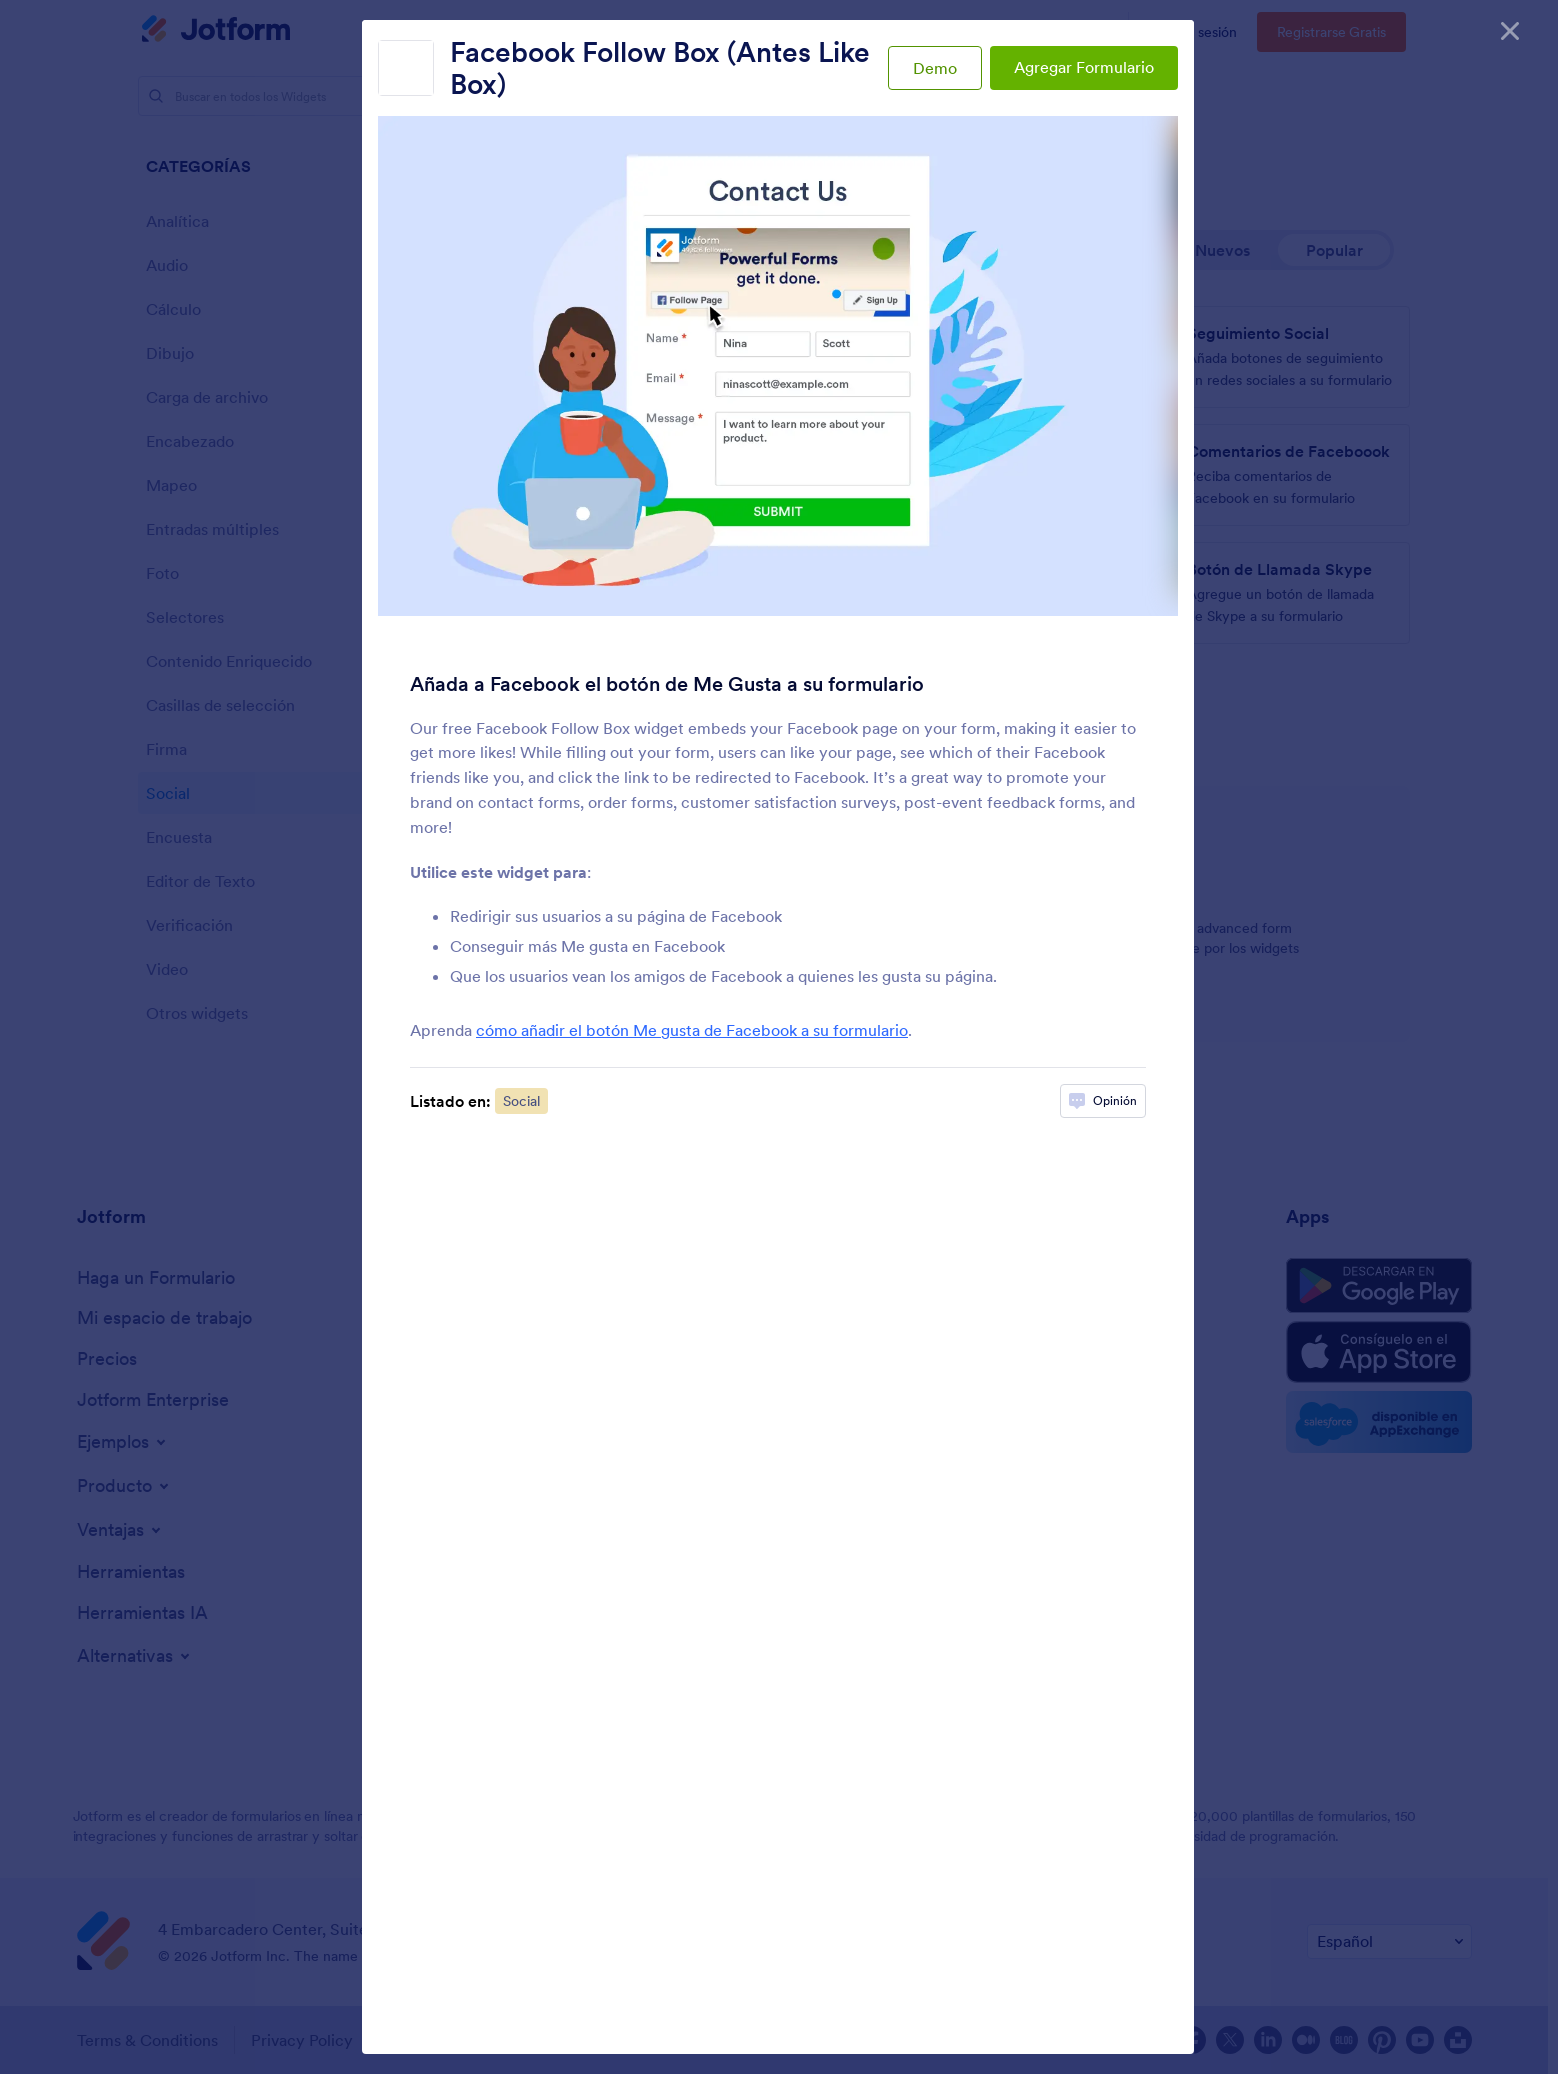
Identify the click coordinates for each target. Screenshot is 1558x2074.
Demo (935, 68)
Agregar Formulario (1084, 67)
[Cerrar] (1510, 30)
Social (521, 1101)
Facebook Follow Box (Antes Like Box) (660, 68)
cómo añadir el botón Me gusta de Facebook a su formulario (692, 1030)
